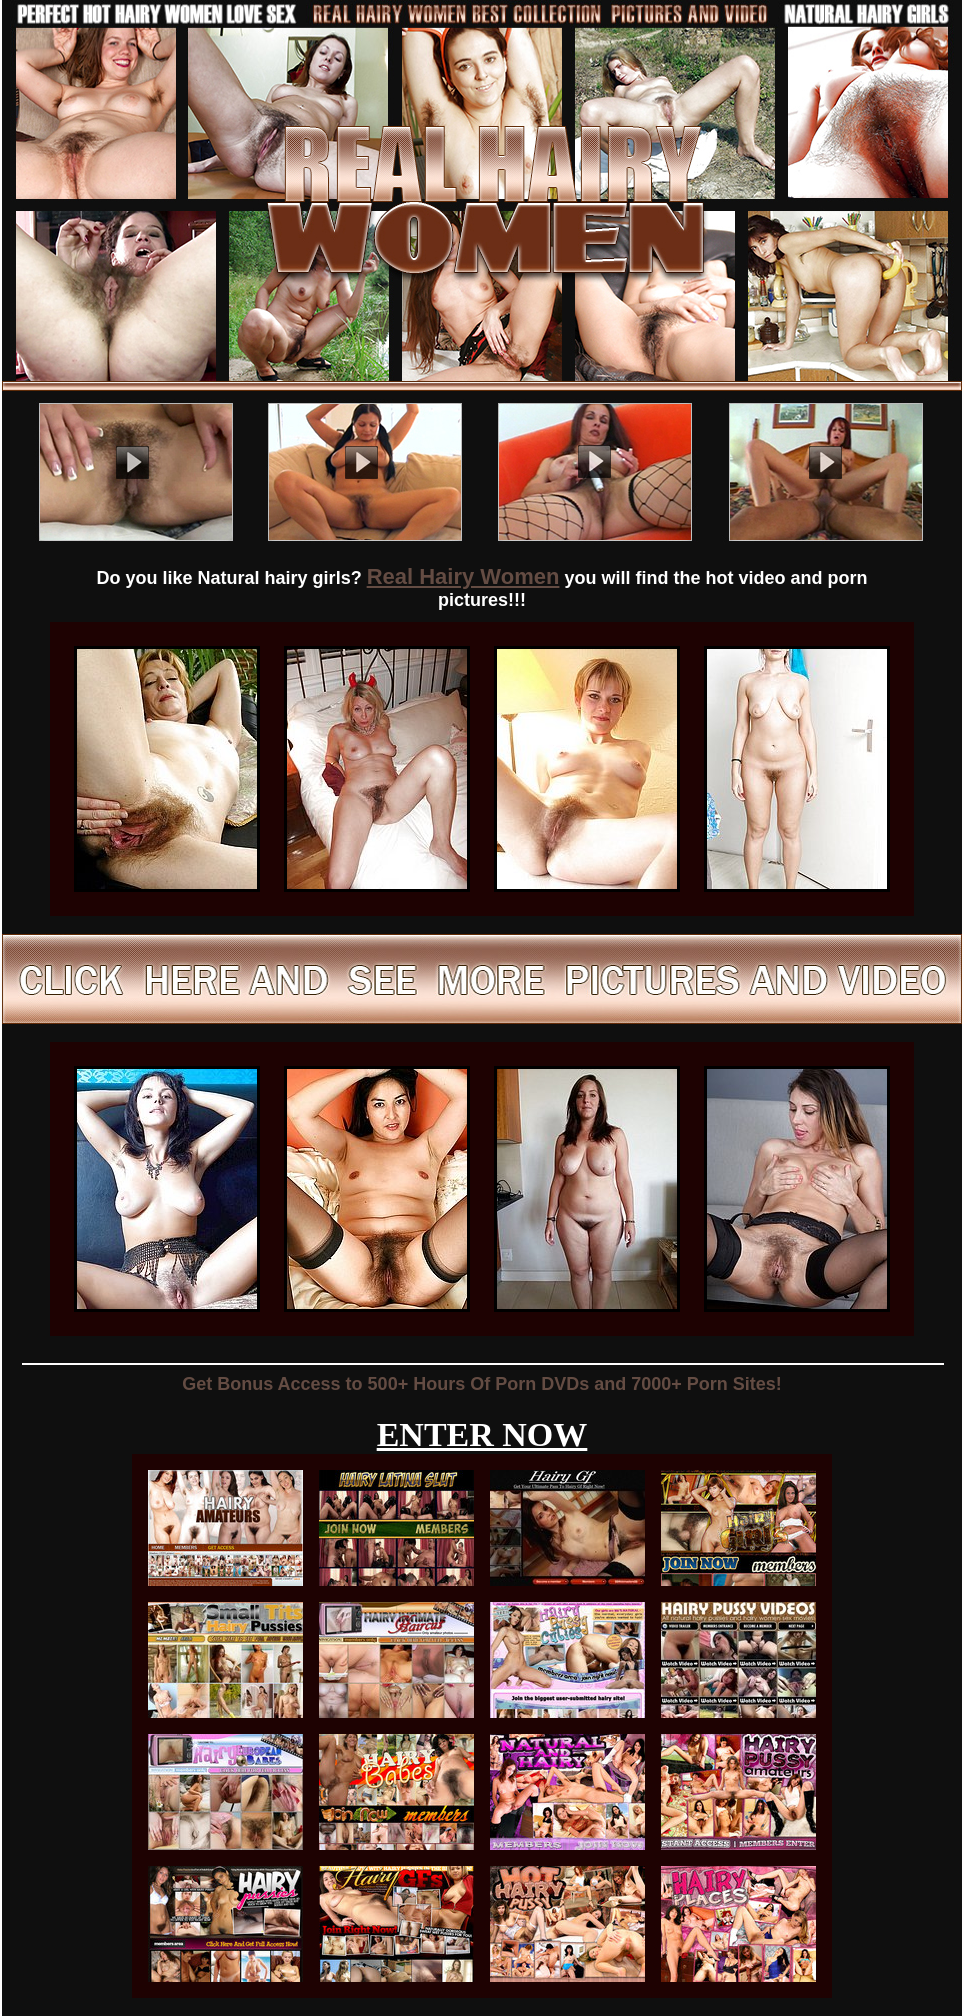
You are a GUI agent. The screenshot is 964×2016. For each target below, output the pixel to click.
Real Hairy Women (463, 576)
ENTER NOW (482, 1434)
